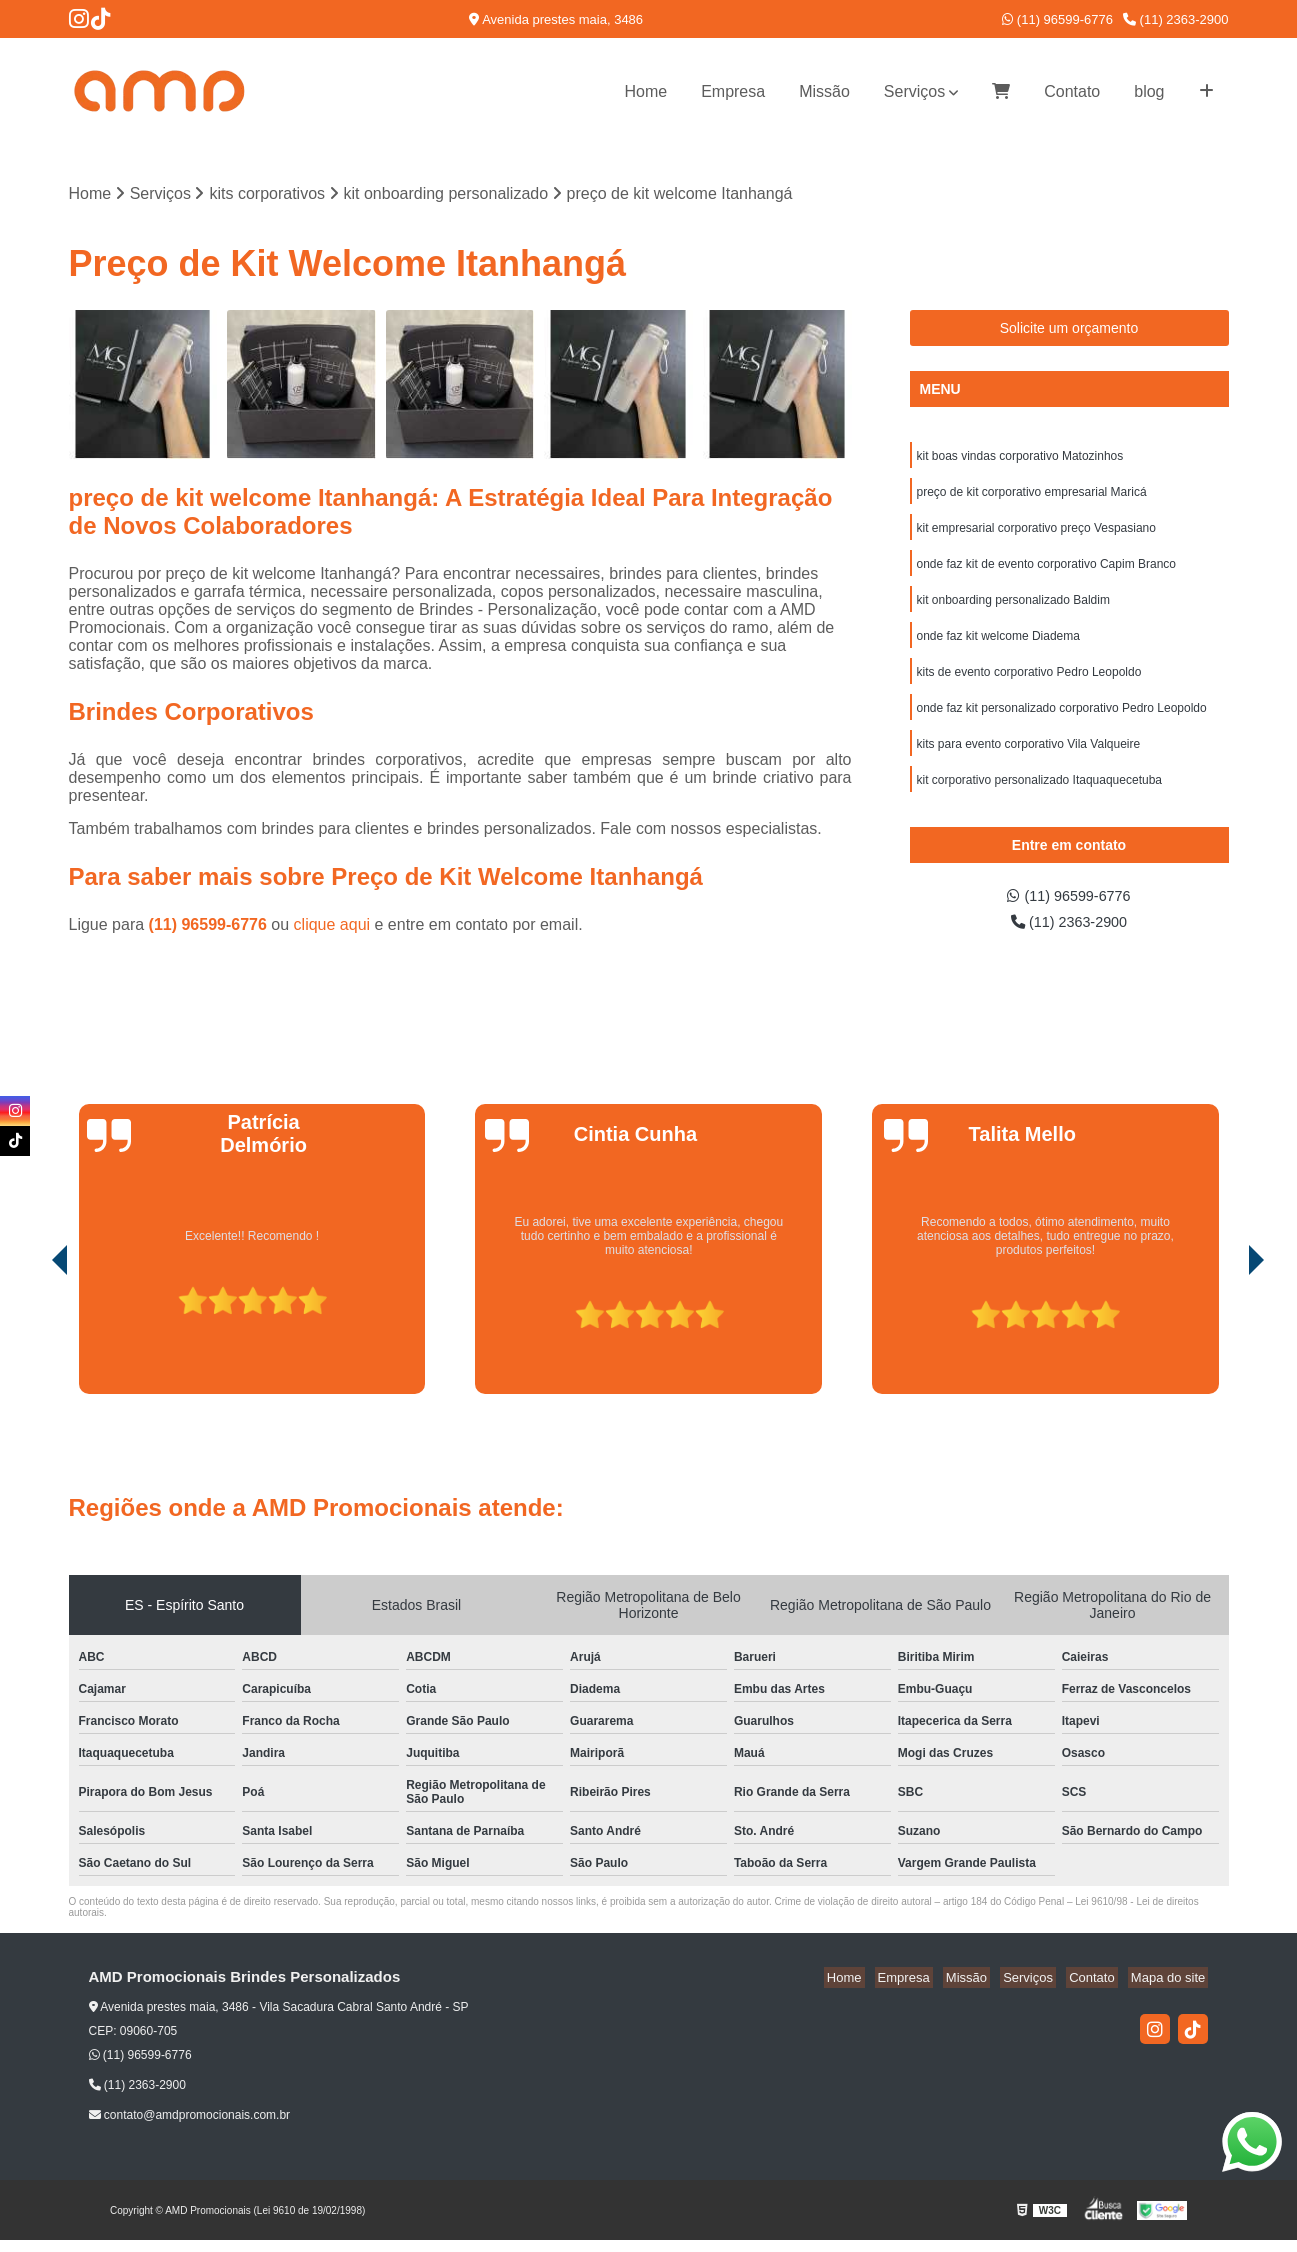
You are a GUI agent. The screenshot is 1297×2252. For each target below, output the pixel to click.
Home (645, 91)
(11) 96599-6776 (1057, 19)
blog (1149, 91)
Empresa (733, 91)
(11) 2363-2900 (1176, 19)
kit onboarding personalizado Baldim (1013, 611)
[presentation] (32, 1349)
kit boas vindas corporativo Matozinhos (1020, 459)
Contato (1072, 91)
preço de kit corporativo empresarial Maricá (1032, 497)
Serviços (914, 91)
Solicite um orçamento (1069, 330)
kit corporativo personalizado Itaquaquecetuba (1040, 801)
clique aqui (332, 926)
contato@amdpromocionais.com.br (190, 2128)
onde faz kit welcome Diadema (998, 649)
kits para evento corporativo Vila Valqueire (1029, 763)
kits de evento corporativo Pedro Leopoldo (1029, 687)
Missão (824, 91)
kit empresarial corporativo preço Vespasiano (1036, 535)
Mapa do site (1171, 1989)
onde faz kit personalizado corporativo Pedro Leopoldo (1062, 725)
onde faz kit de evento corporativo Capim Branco (1046, 573)
